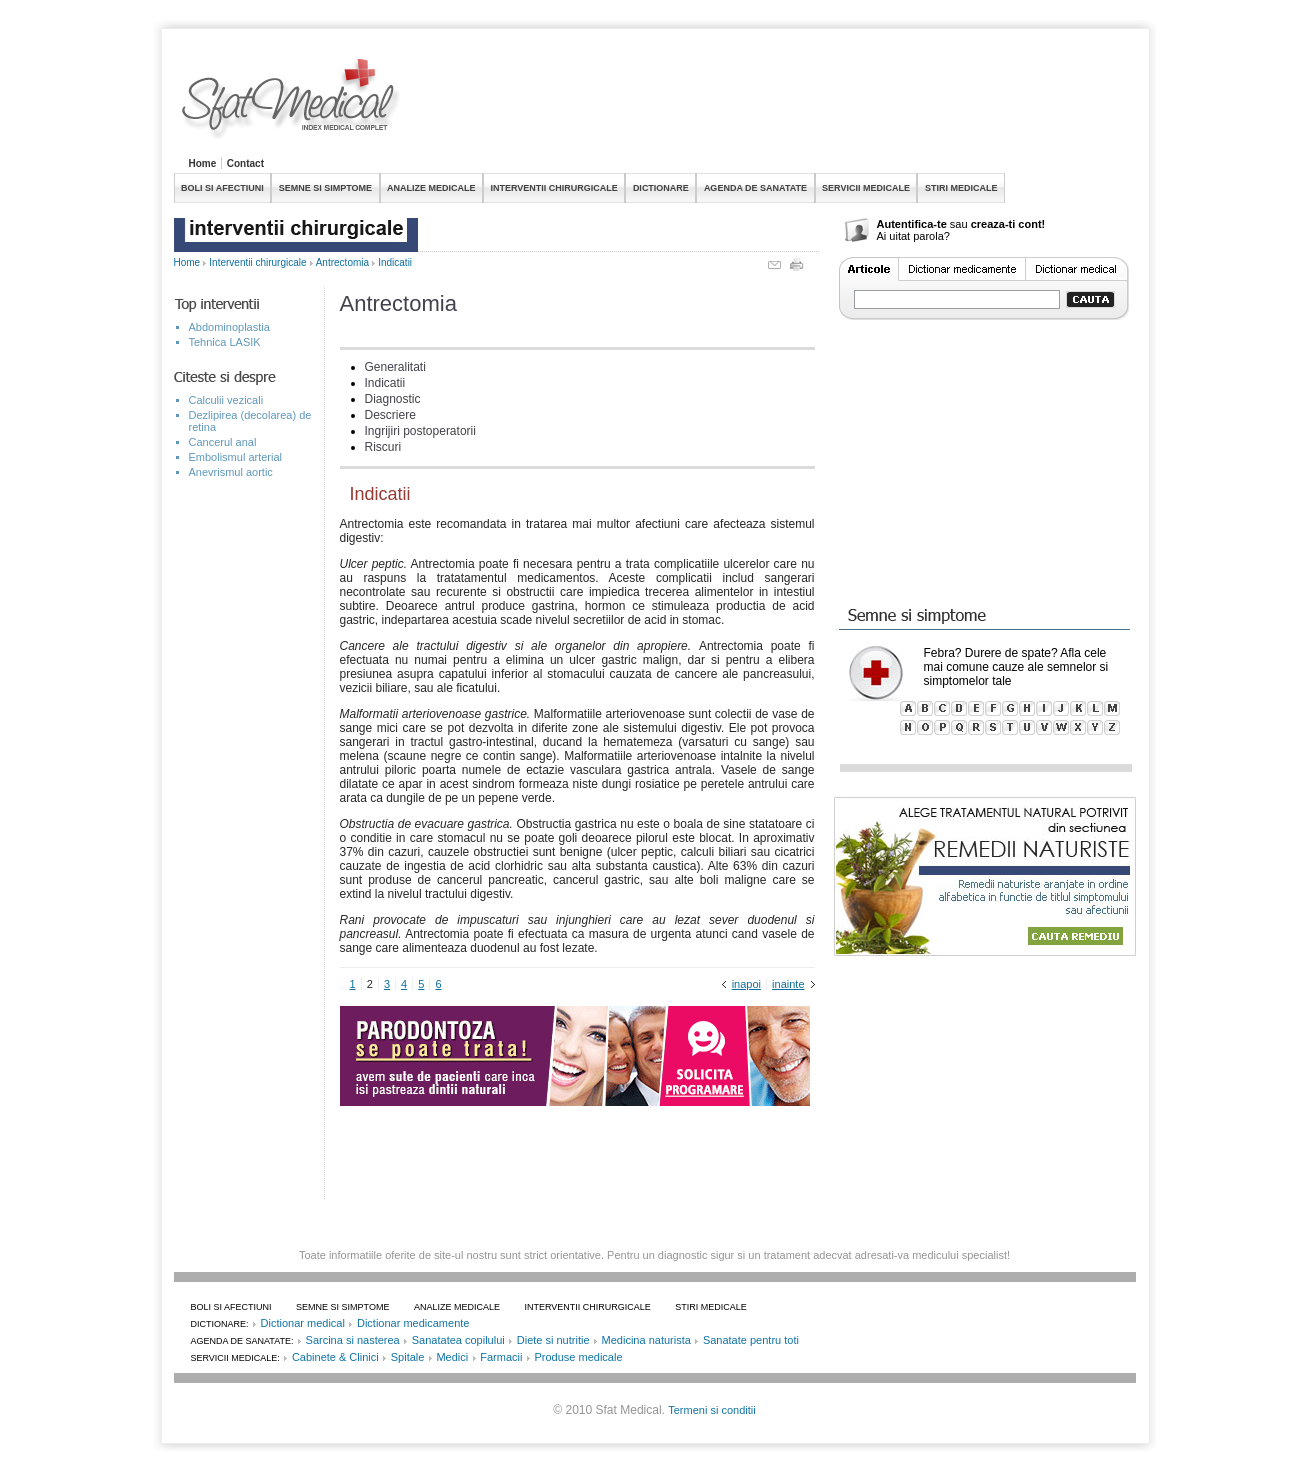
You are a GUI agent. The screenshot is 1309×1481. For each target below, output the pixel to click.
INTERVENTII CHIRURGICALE (554, 188)
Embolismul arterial (236, 457)
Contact (245, 163)
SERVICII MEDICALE (866, 188)
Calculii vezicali (226, 400)
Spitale (408, 1357)
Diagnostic (393, 399)
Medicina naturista (646, 1340)
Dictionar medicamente (413, 1323)
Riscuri (383, 447)
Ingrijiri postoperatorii (420, 431)
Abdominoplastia (229, 327)
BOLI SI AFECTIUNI (222, 188)
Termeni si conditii (711, 1410)
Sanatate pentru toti (751, 1340)
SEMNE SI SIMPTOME (325, 188)
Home (203, 163)
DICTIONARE (661, 188)
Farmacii (501, 1357)
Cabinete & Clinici (335, 1357)
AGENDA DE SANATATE (755, 188)
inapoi (746, 984)
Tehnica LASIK (225, 342)
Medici (452, 1357)
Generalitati (395, 367)
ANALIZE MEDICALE (431, 188)
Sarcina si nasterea (353, 1340)
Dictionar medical (303, 1323)
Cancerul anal (223, 442)
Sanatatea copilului (458, 1340)
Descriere (390, 415)
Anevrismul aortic (231, 472)
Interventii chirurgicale (257, 262)
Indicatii (395, 262)
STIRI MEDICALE (961, 188)
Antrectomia (342, 262)
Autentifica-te (912, 224)
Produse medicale (578, 1357)
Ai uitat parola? (913, 236)
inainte (788, 984)
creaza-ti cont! (1008, 224)
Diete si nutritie (553, 1340)
